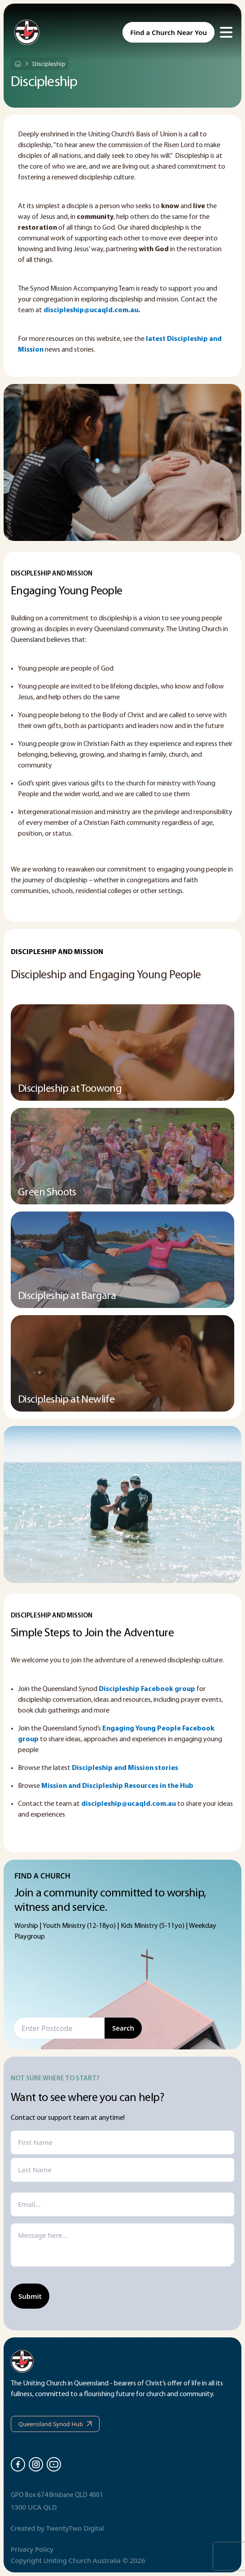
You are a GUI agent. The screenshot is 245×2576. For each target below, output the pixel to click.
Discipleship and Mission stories (125, 1768)
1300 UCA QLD (34, 2506)
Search (123, 2027)
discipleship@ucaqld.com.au (91, 310)
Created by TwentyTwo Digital (57, 2528)
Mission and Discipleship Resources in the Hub (117, 1786)
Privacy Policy (32, 2549)
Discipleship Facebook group (147, 1689)
